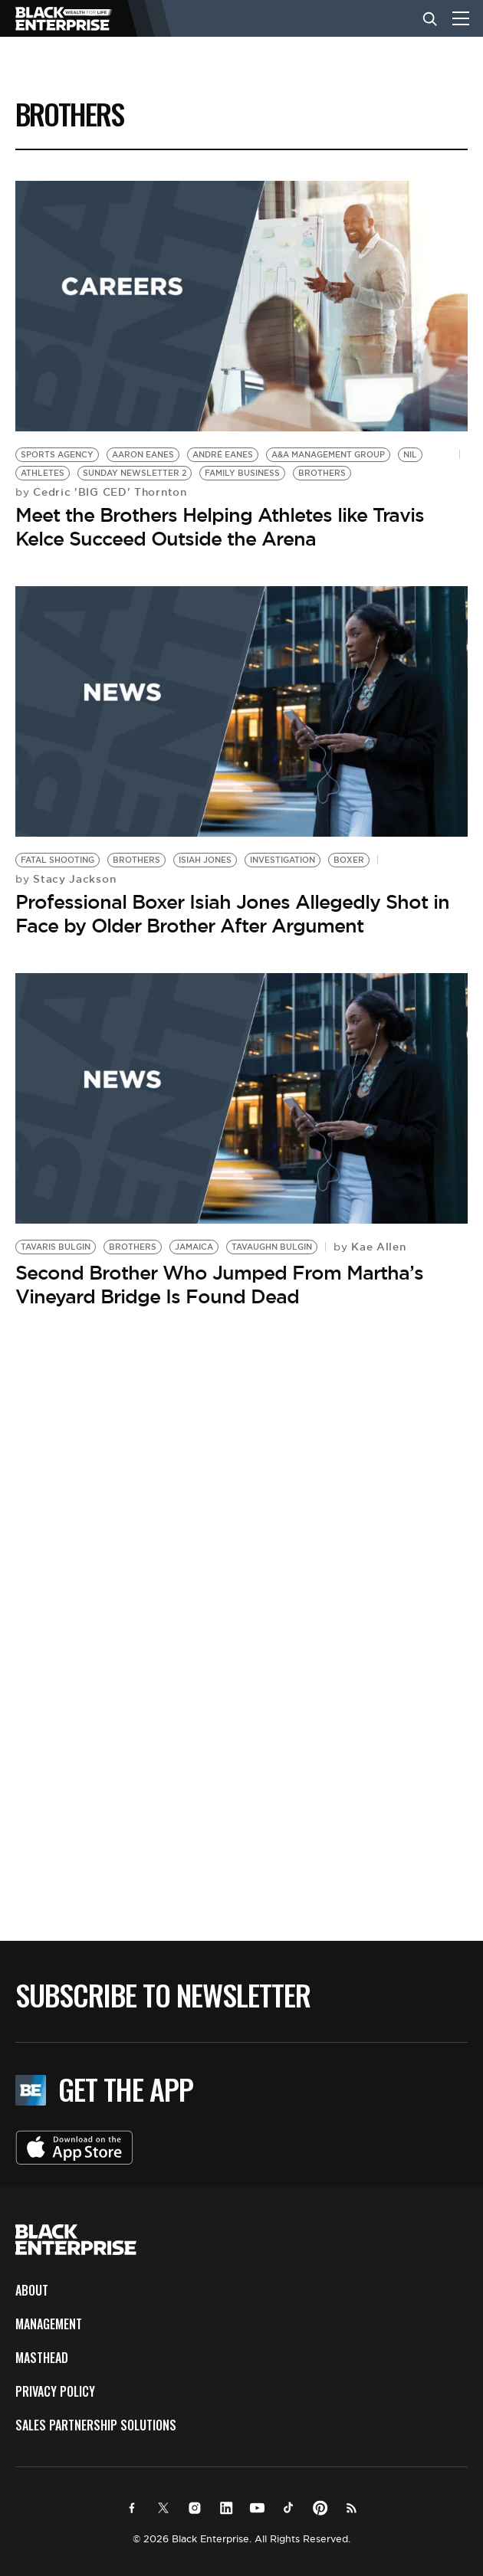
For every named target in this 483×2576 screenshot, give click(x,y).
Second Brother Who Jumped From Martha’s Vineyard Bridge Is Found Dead (219, 1284)
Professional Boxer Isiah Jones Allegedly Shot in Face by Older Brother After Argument (232, 914)
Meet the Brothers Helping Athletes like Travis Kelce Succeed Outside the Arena (219, 527)
